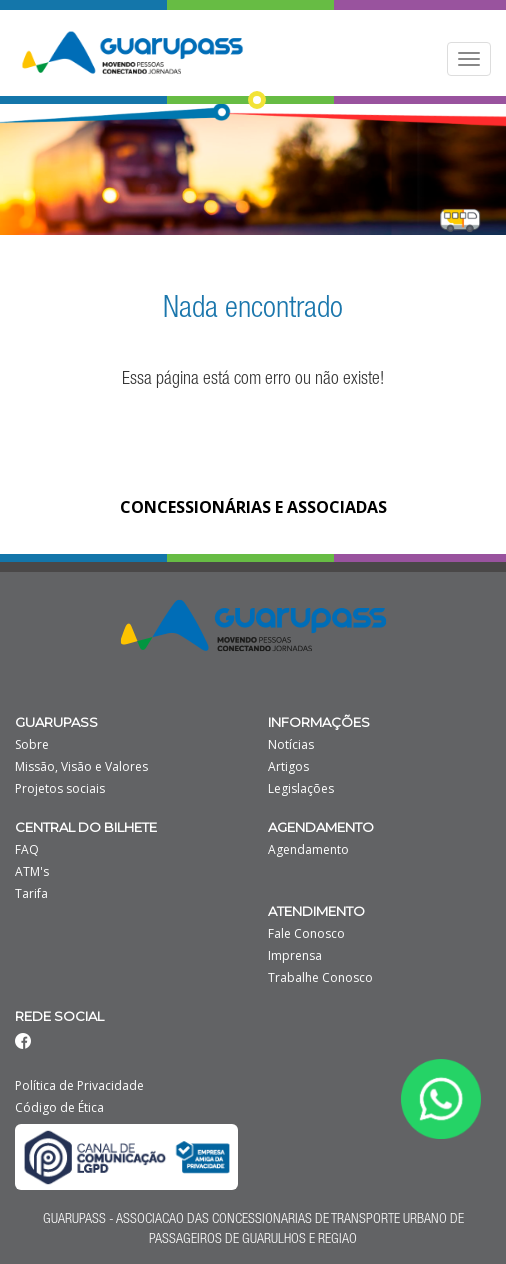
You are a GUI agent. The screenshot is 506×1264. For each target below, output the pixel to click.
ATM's (32, 872)
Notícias (291, 745)
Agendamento (308, 850)
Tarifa (31, 894)
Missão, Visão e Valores (81, 767)
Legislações (301, 789)
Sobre (32, 745)
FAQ (27, 850)
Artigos (288, 767)
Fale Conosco (306, 934)
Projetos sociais (60, 789)
